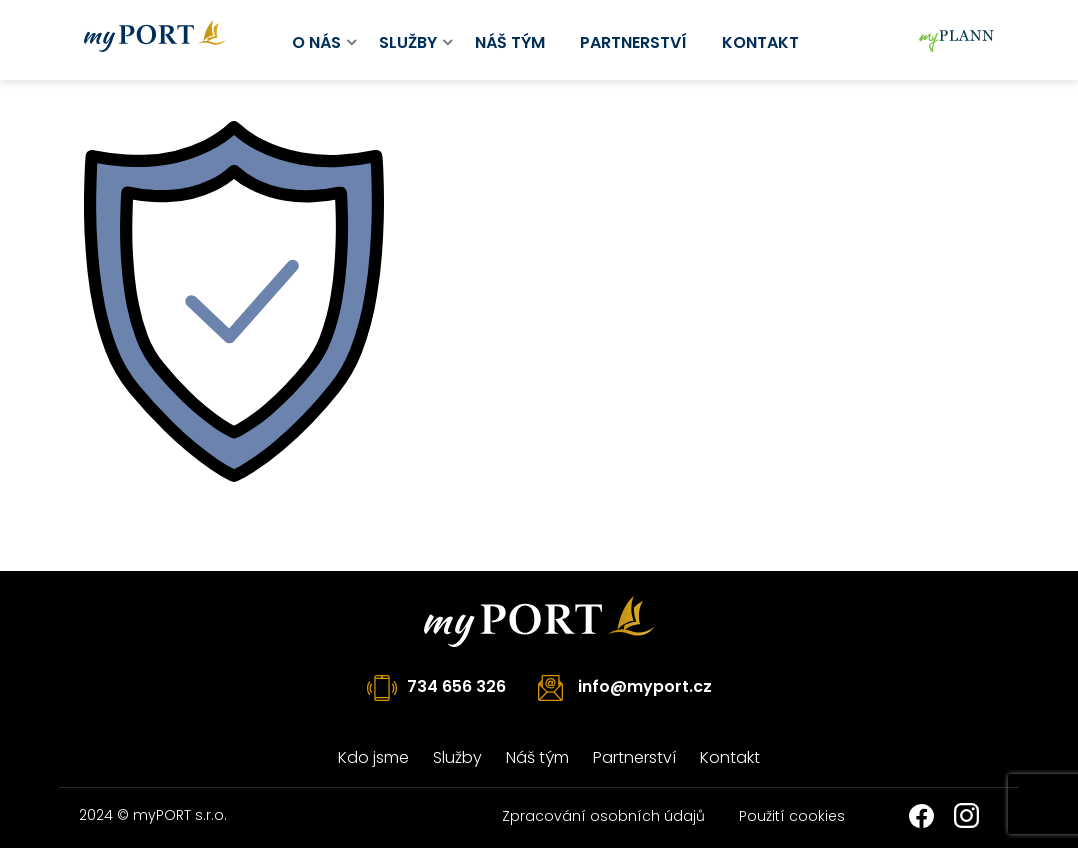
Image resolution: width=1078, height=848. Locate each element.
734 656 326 (456, 686)
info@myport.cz (645, 686)
